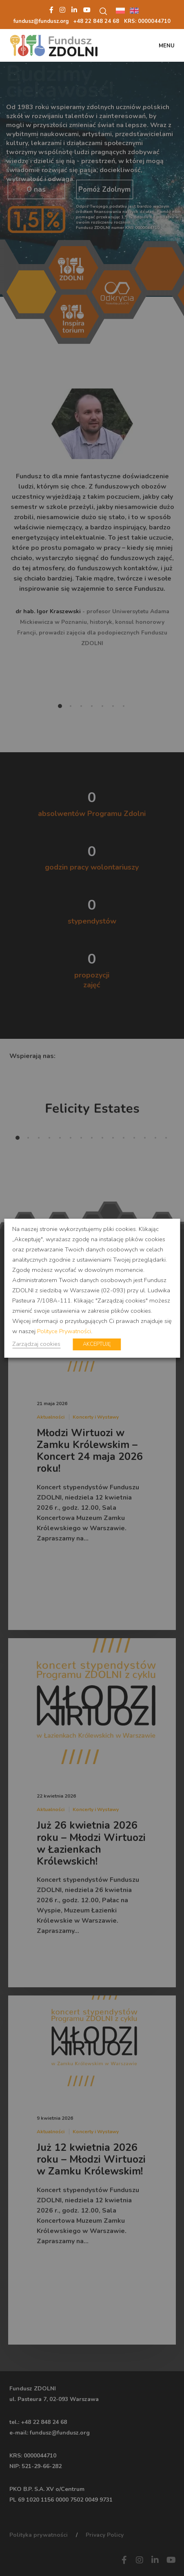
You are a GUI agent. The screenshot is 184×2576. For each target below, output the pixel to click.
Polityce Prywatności (64, 1331)
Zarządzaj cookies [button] (36, 1344)
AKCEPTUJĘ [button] (97, 1344)
